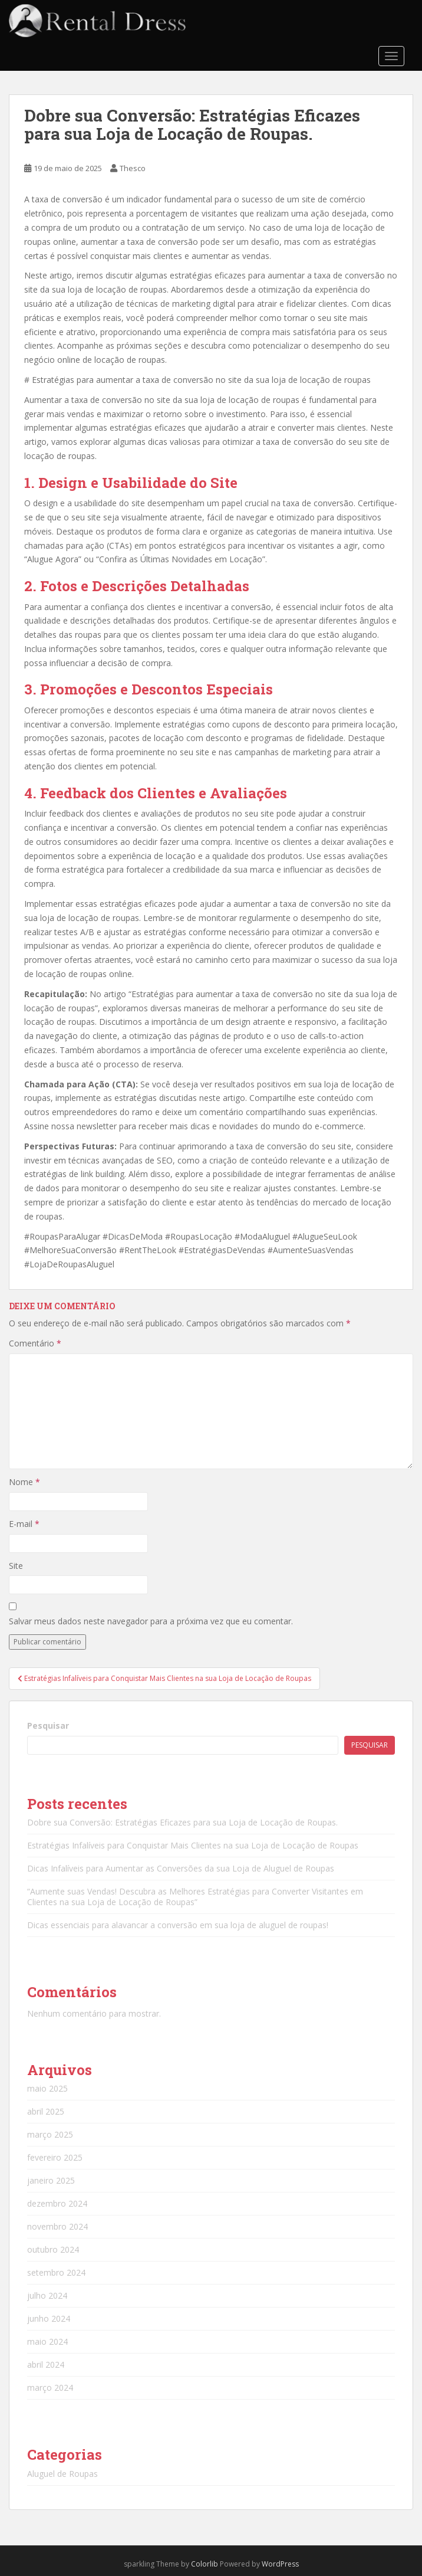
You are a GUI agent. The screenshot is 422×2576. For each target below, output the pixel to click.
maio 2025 (47, 2088)
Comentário (35, 1343)
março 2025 (50, 2134)
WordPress (280, 2564)
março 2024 (50, 2387)
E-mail (24, 1523)
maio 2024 (47, 2341)
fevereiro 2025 (55, 2157)
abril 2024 (45, 2364)
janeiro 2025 (51, 2180)
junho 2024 (48, 2318)
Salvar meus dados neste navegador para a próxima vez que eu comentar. (151, 1621)
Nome (24, 1481)
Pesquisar (48, 1725)
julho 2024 (47, 2295)
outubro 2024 (53, 2249)
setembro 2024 (56, 2272)
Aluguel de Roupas (62, 2473)
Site (16, 1565)
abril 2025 (45, 2111)
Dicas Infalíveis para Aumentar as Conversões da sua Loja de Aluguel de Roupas (180, 1868)
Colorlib (204, 2564)
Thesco (133, 168)
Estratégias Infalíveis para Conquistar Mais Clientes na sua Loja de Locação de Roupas (192, 1845)
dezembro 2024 (57, 2203)
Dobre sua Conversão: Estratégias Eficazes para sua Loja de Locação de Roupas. (182, 1822)
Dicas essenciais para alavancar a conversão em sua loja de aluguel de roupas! (177, 1925)
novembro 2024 (57, 2226)
